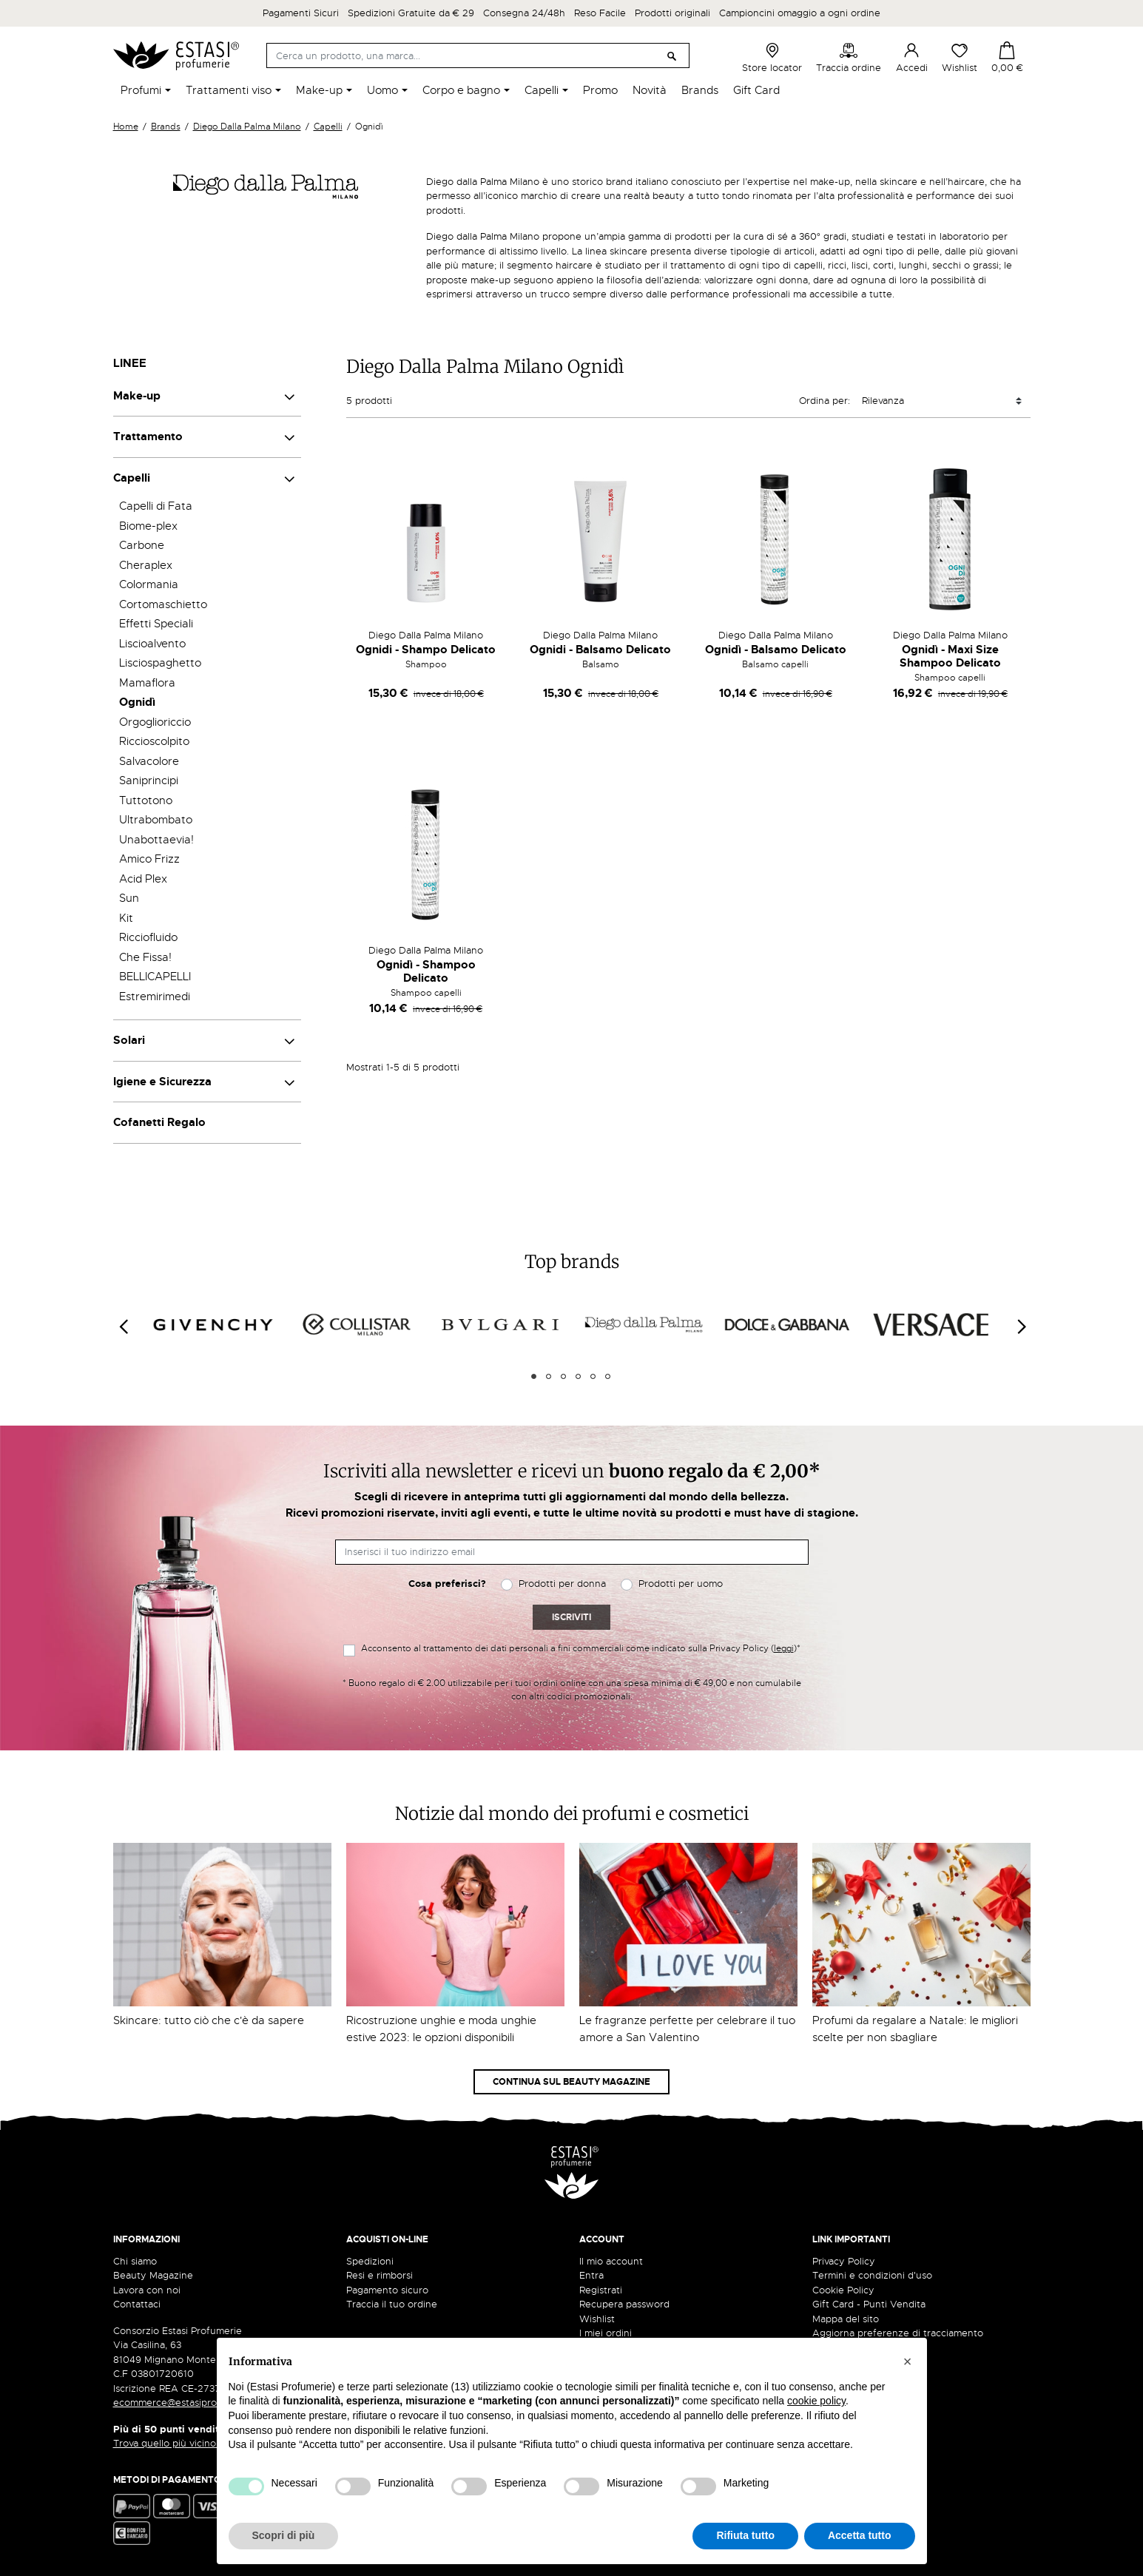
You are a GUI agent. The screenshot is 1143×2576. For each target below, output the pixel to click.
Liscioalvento (152, 643)
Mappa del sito (845, 2319)
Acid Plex (143, 879)
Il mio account (611, 2261)
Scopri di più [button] (283, 2535)
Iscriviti (571, 1617)
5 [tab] (593, 1376)
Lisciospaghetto (160, 663)
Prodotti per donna (562, 1583)
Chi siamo (135, 2261)
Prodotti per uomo (680, 1583)
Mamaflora (147, 682)
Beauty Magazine (153, 2275)
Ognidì (137, 702)
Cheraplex (145, 565)
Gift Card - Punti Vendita (868, 2304)
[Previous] (122, 1327)
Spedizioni (370, 2261)
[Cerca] (477, 55)
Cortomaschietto (163, 604)
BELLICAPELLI (155, 976)
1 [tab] (533, 1376)
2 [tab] (548, 1376)
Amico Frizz (149, 859)
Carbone (141, 545)
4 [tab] (578, 1376)
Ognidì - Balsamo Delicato (775, 649)
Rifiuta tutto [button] (745, 2535)
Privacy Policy (843, 2261)
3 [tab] (563, 1376)
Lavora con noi (147, 2290)
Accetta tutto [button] (859, 2535)
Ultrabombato (155, 819)
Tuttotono (145, 800)
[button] (908, 2361)
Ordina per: (824, 400)
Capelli (131, 478)
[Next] (1021, 1327)
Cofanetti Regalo (159, 1122)
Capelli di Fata (155, 506)
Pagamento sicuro (387, 2290)
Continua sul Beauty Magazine (571, 2082)
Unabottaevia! (156, 839)
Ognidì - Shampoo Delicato (426, 971)
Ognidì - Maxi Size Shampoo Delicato (950, 656)
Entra (591, 2275)
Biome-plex (148, 526)
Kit (126, 918)
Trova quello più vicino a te (179, 2443)
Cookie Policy (843, 2290)
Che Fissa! (145, 957)
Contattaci (137, 2304)
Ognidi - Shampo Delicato (426, 649)
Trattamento (148, 436)
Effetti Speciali (156, 623)
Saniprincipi (148, 780)
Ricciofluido (148, 937)
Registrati (600, 2290)
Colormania (148, 584)
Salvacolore (149, 761)
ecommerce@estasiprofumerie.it (186, 2402)
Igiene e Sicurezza (162, 1081)
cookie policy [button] (816, 2401)
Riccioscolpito (154, 741)
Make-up (137, 395)
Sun (129, 898)
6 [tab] (607, 1376)
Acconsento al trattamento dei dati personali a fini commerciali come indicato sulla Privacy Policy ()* (580, 1648)
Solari (129, 1040)
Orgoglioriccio (155, 722)
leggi (784, 1648)
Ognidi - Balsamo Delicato (600, 649)
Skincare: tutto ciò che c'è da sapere (208, 2020)
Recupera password (624, 2304)
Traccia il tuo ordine (391, 2304)
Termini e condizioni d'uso (872, 2275)
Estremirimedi (154, 996)
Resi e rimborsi (379, 2275)
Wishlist (959, 57)
